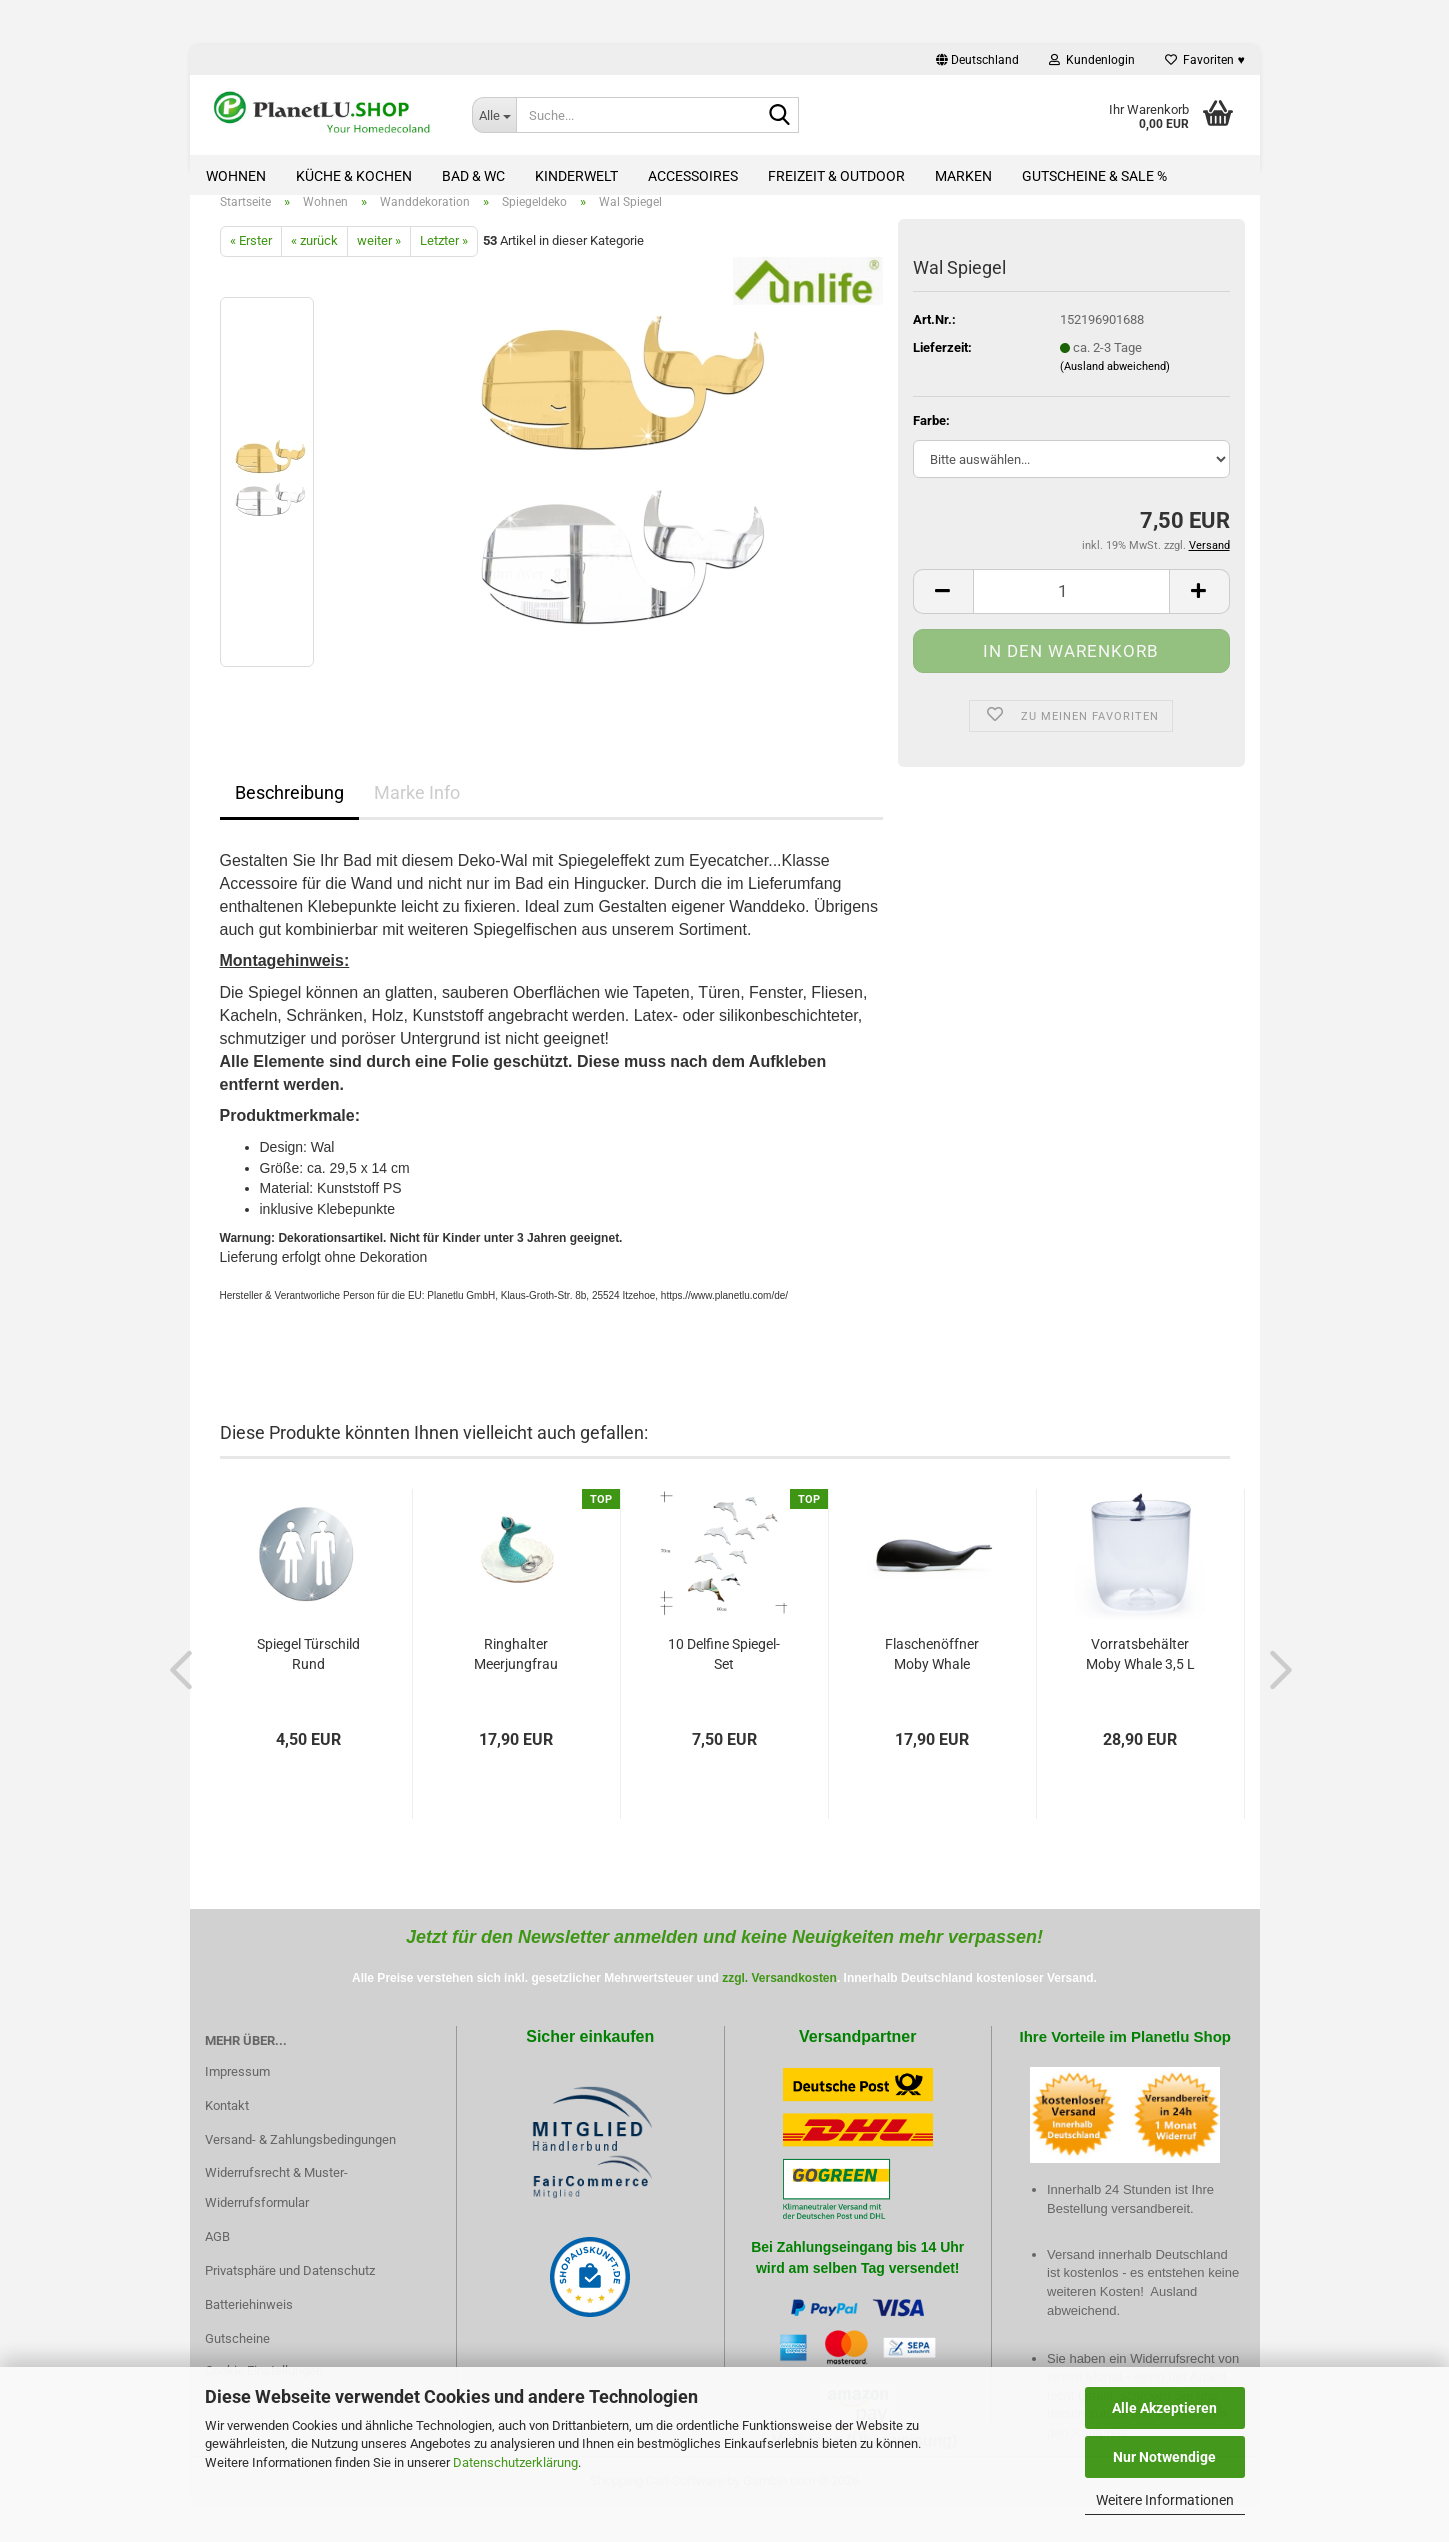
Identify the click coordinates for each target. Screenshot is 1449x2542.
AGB (217, 2258)
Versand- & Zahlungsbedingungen (300, 2161)
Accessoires (693, 176)
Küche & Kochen (354, 176)
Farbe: (931, 442)
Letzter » (444, 263)
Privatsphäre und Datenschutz (290, 2292)
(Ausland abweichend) (1115, 389)
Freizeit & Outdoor (836, 176)
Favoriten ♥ (1204, 60)
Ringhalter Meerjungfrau (516, 1676)
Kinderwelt (576, 176)
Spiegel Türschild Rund (308, 1676)
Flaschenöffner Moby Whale (932, 1676)
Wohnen (236, 176)
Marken (963, 176)
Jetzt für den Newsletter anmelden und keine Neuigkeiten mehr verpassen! (724, 1959)
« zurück (314, 263)
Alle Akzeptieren (1164, 2408)
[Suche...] (494, 115)
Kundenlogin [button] (1092, 60)
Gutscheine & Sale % (1094, 176)
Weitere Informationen (1165, 2500)
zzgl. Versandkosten (779, 2000)
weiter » (379, 263)
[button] (977, 60)
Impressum (237, 2093)
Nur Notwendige (1164, 2457)
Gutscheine (237, 2360)
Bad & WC (473, 176)
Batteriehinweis (249, 2326)
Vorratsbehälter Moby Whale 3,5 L (1140, 1676)
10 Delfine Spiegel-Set (724, 1676)
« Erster (251, 263)
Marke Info (417, 814)
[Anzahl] (1071, 613)
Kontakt (227, 2127)
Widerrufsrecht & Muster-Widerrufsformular (276, 2210)
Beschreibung (289, 814)
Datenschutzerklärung (515, 2462)
